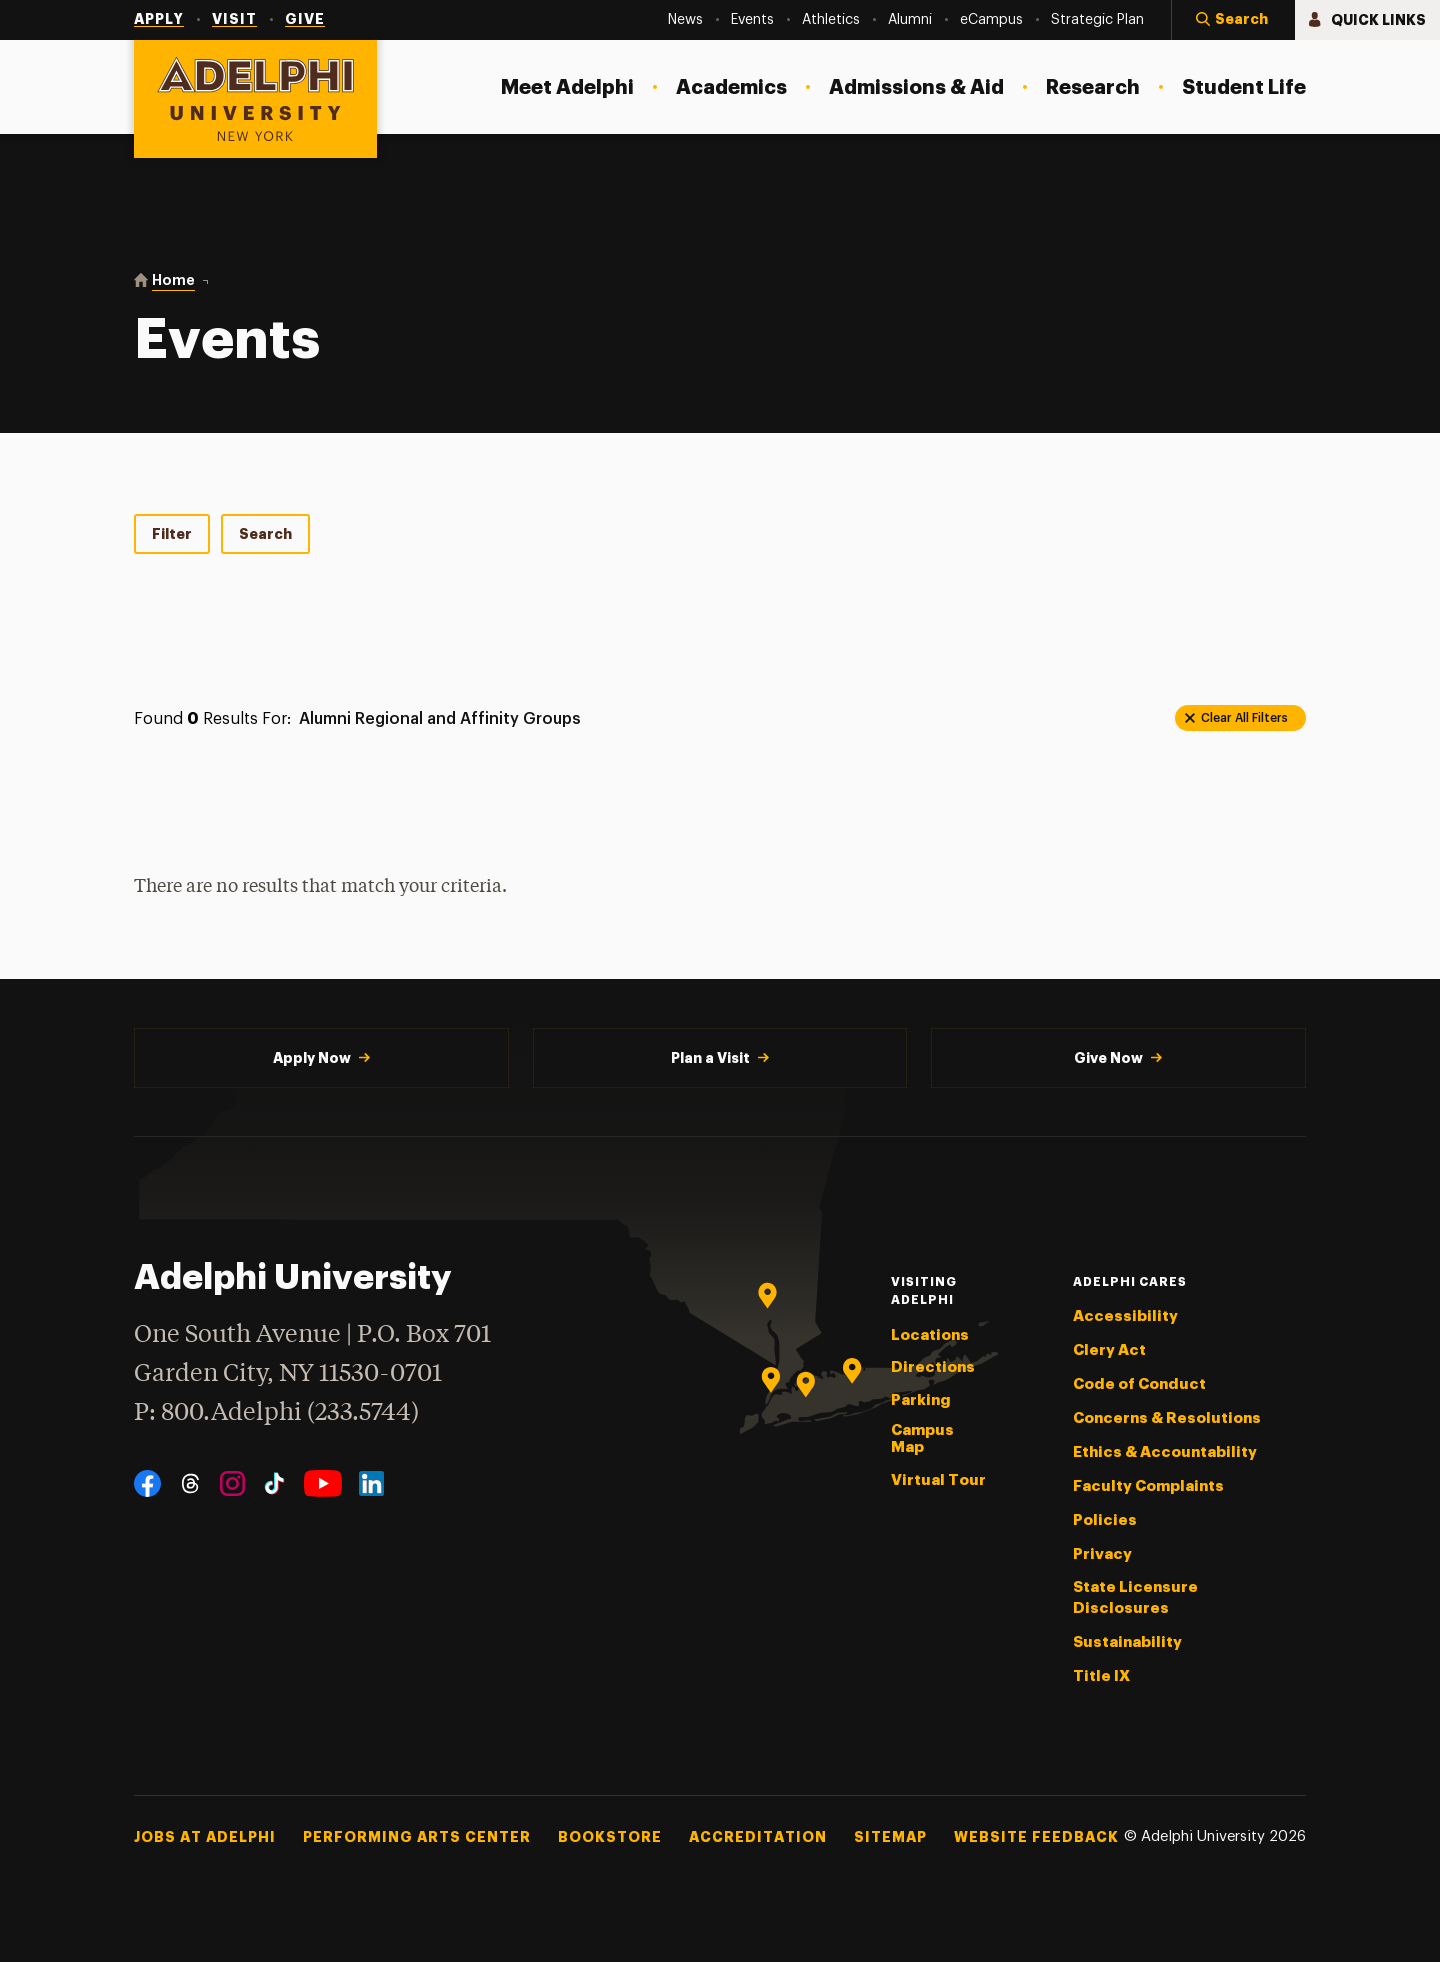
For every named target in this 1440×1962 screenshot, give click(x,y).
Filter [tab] (172, 534)
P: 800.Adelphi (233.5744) (276, 1410)
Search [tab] (265, 534)
